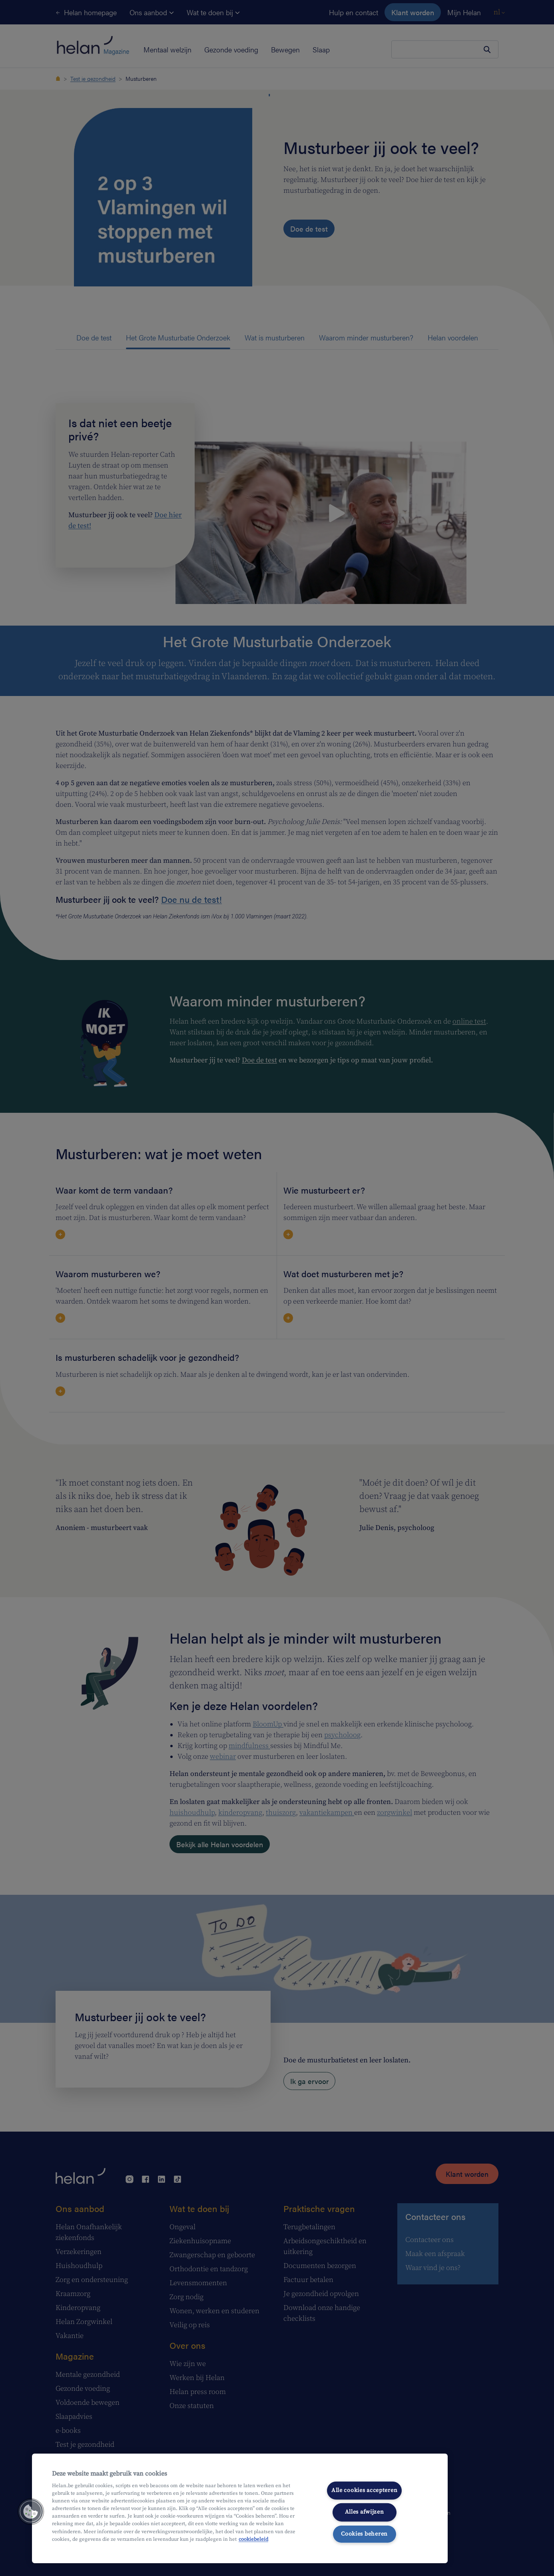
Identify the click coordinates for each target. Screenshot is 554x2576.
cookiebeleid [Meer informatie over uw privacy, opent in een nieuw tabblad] (253, 2539)
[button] (31, 2511)
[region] (240, 2508)
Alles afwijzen (364, 2512)
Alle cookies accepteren (364, 2490)
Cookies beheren (364, 2534)
